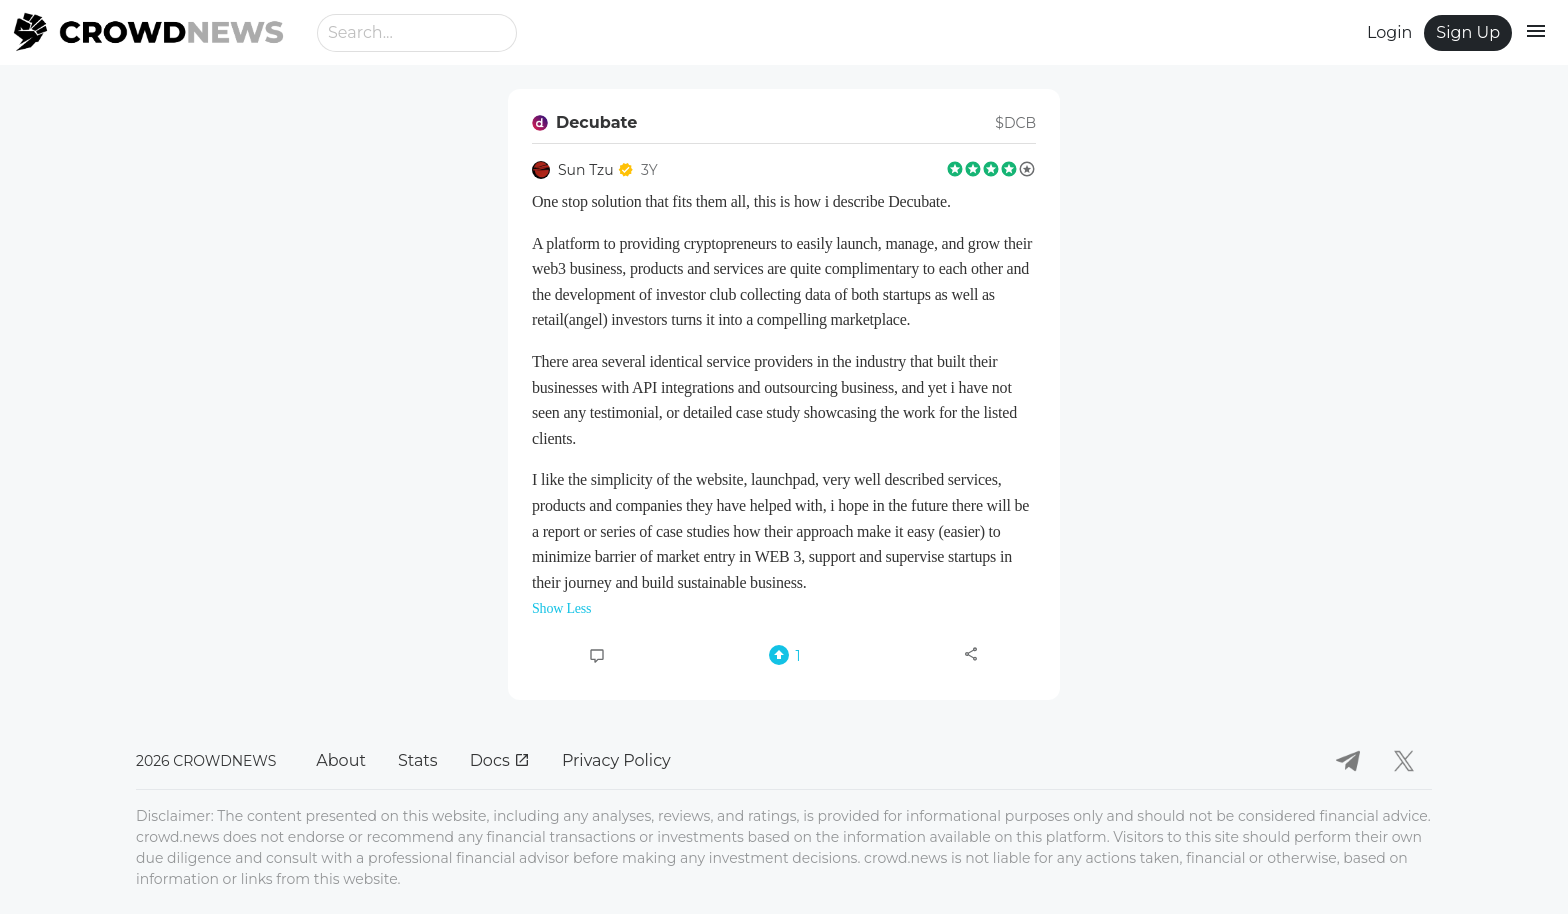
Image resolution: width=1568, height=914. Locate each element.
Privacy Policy (616, 760)
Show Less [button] (561, 608)
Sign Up (1468, 32)
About (341, 760)
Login (1389, 32)
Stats (418, 760)
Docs (500, 760)
